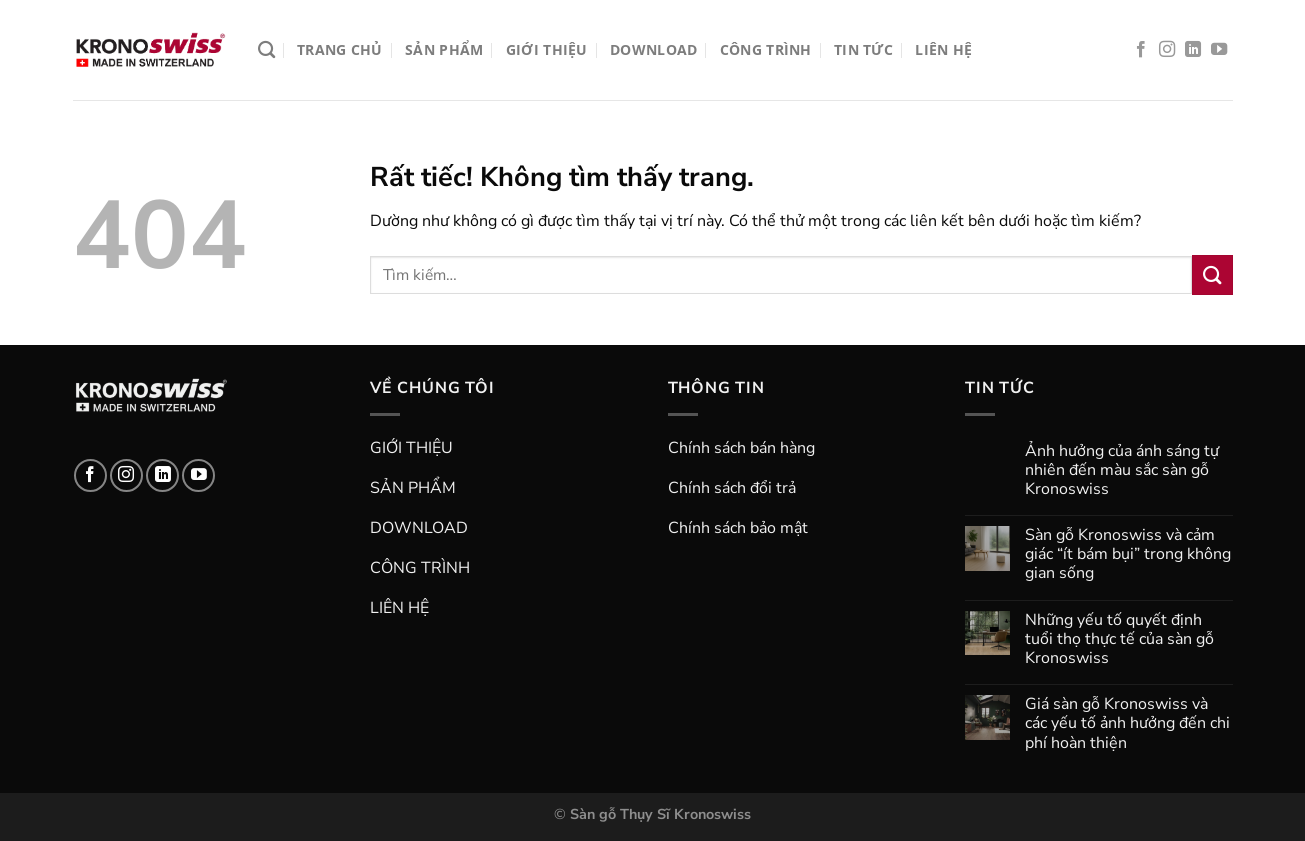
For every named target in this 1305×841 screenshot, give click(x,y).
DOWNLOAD (653, 49)
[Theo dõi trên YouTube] (1219, 50)
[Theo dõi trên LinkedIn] (1193, 50)
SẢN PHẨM (444, 49)
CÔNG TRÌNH (766, 49)
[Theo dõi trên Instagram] (1167, 50)
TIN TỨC (863, 49)
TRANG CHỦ (340, 49)
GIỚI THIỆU (547, 49)
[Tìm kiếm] (266, 50)
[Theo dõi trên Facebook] (1141, 50)
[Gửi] (1212, 274)
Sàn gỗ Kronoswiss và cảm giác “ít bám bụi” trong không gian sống (1128, 555)
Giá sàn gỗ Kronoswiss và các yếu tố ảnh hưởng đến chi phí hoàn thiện (1127, 724)
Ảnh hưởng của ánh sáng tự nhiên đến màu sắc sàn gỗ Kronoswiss (1122, 471)
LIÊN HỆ (943, 49)
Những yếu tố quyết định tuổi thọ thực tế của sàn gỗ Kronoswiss (1119, 640)
